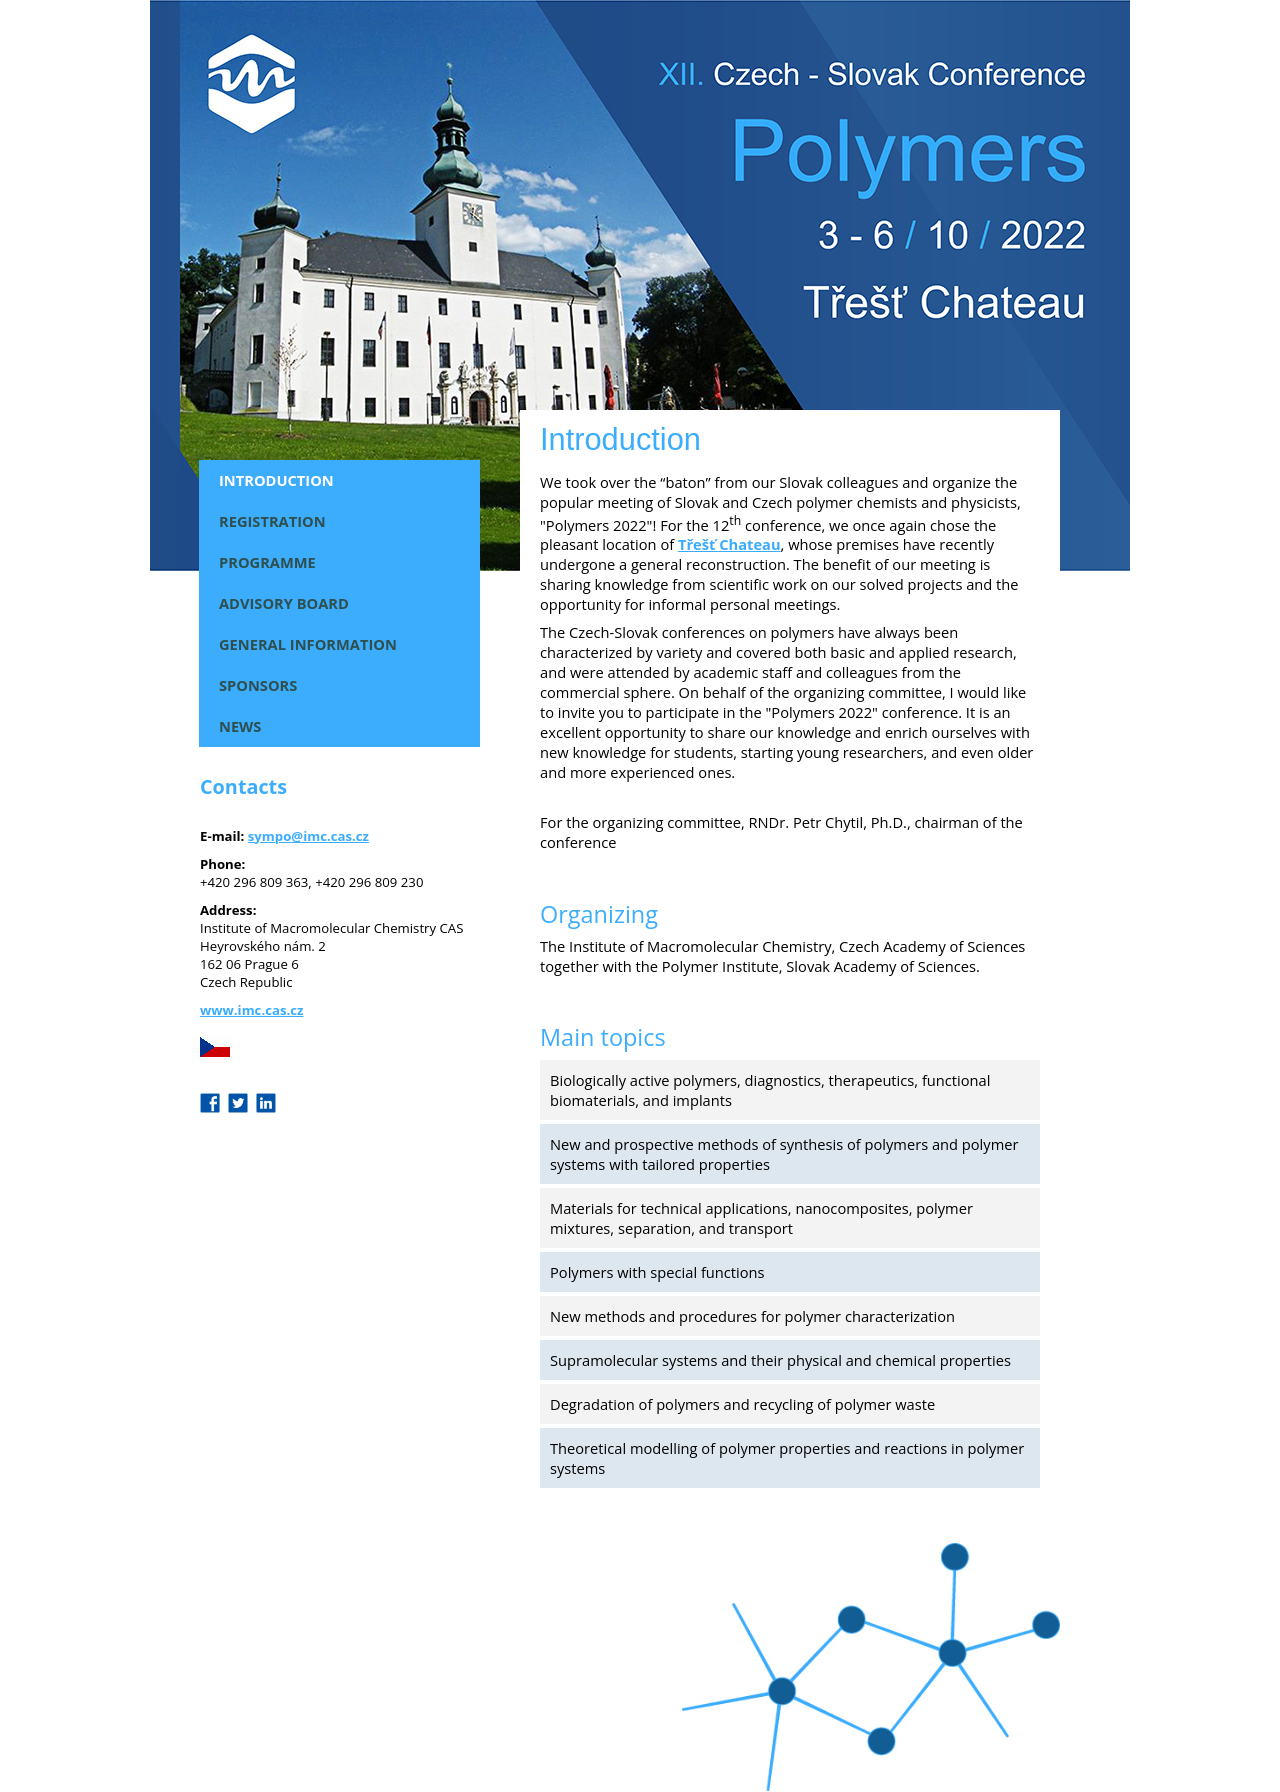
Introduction (276, 480)
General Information (308, 644)
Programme (267, 562)
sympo (270, 836)
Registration (272, 521)
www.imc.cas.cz (251, 1010)
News (240, 726)
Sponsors (258, 685)
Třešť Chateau (729, 544)
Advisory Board (284, 603)
